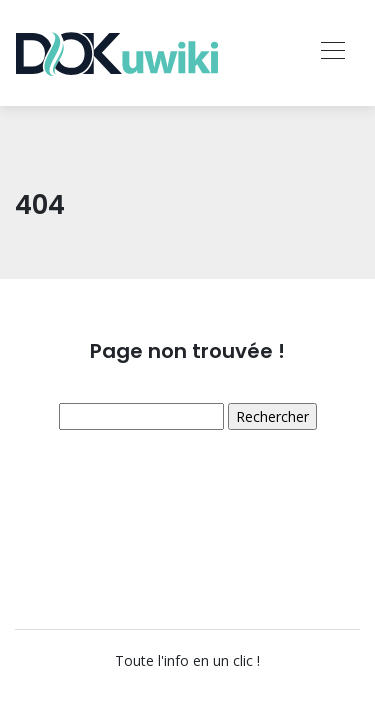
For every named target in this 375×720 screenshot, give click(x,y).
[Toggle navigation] (332, 53)
